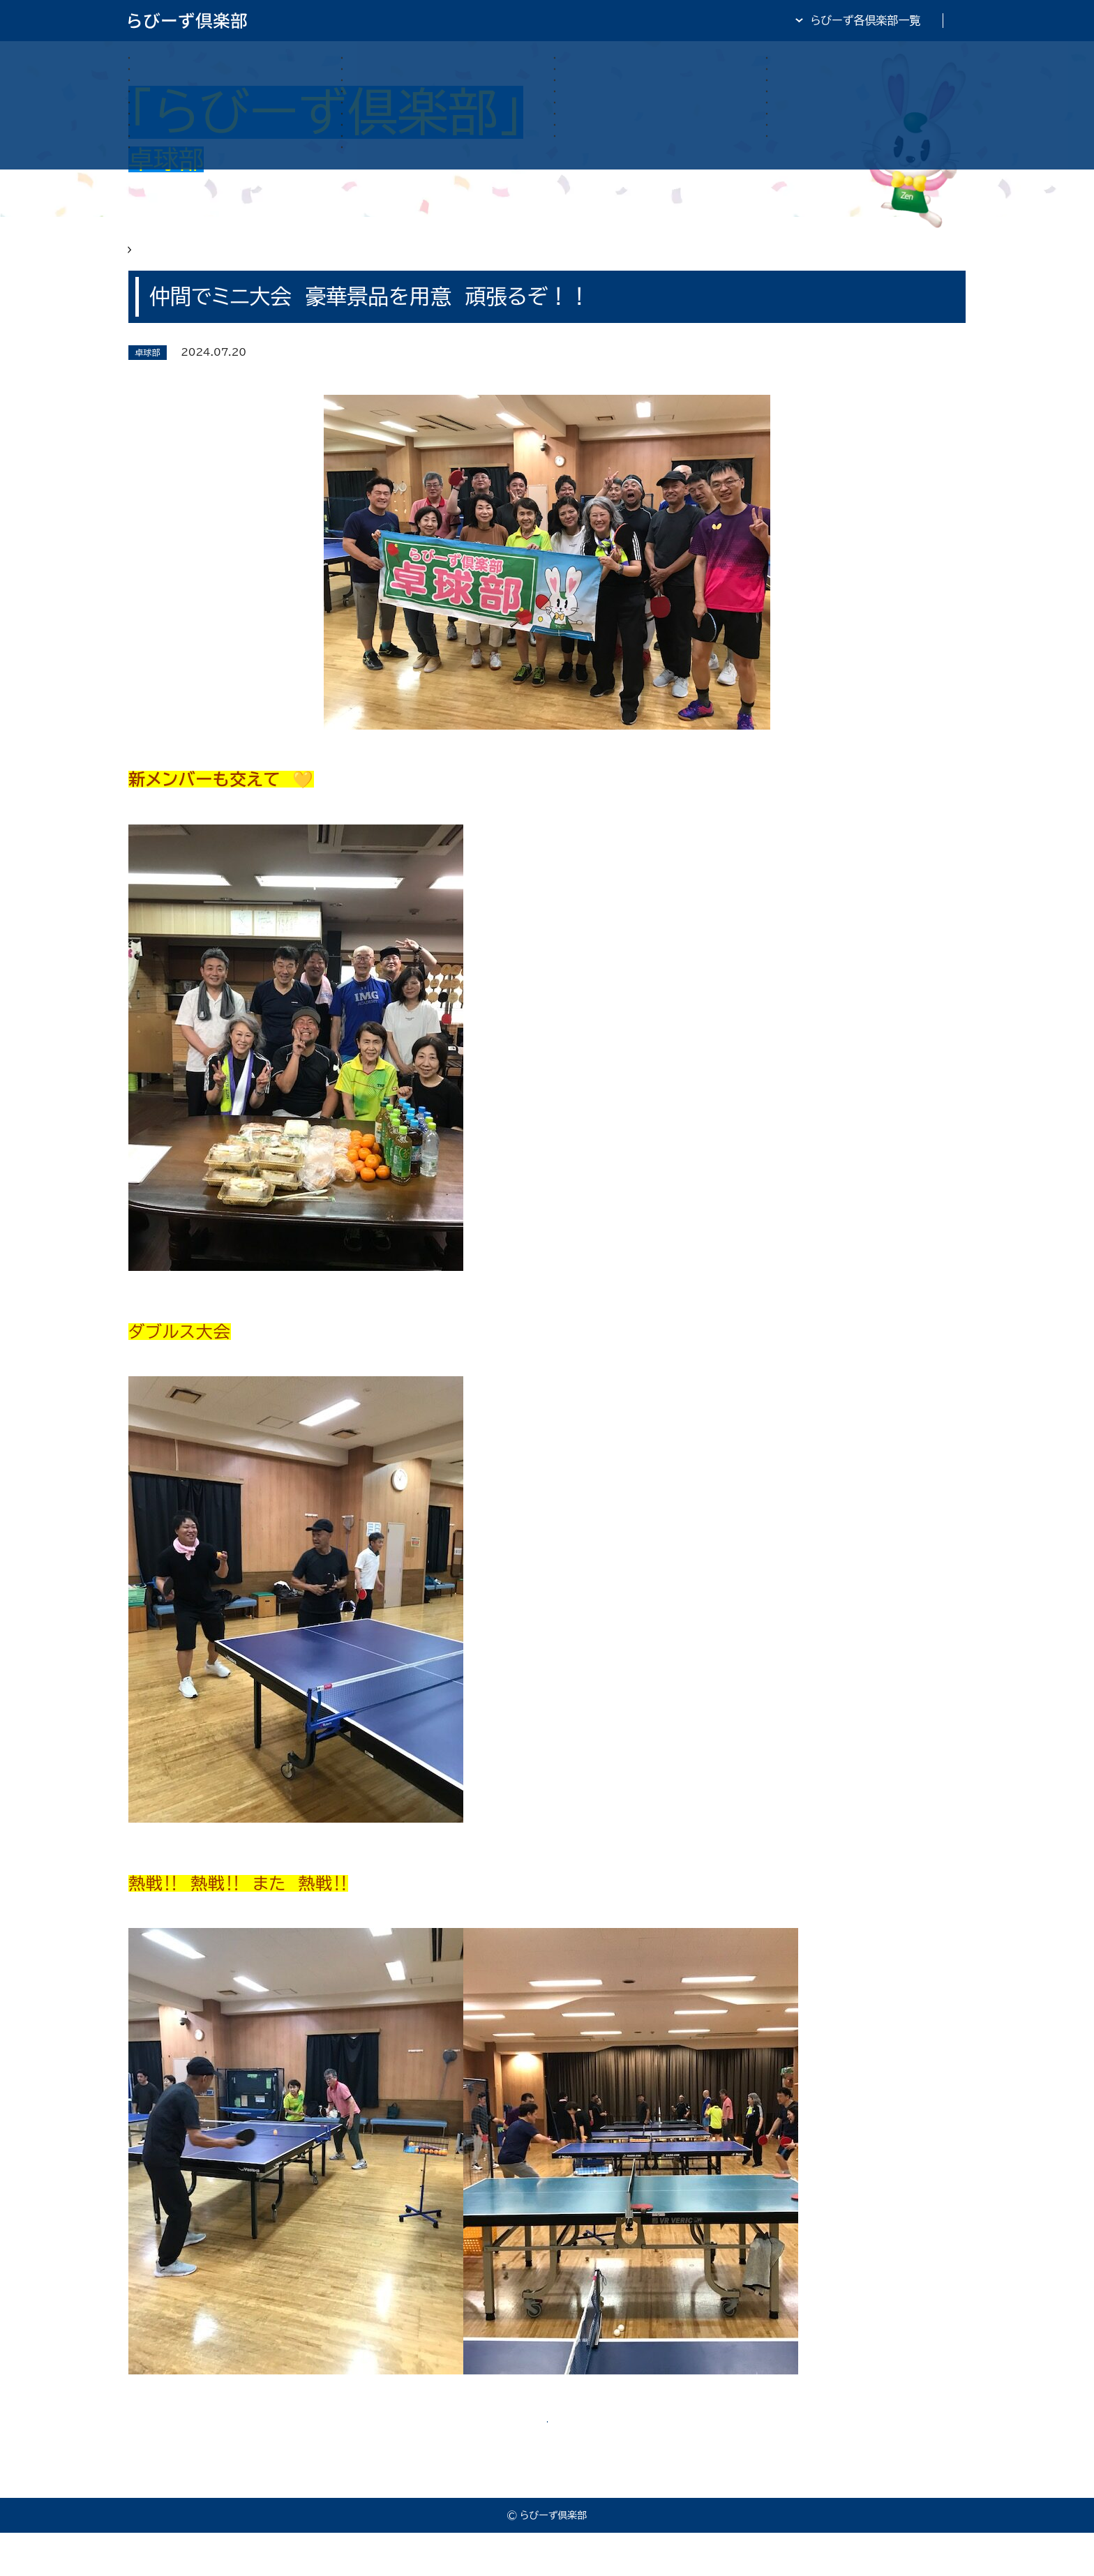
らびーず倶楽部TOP (584, 20)
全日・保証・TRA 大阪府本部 (895, 20)
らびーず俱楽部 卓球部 (237, 259)
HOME (146, 259)
